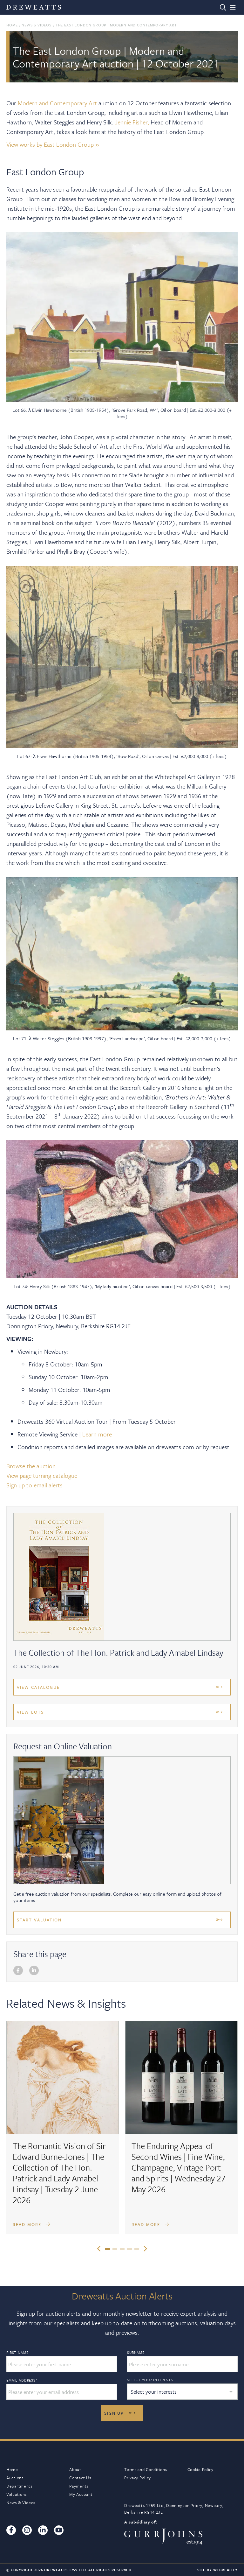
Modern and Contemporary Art (57, 103)
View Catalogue (38, 1687)
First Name (17, 2352)
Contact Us (80, 2477)
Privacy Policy (137, 2477)
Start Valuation (39, 1920)
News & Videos (36, 25)
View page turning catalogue (41, 1475)
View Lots (30, 1712)
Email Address (22, 2380)
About (75, 2469)
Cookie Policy (200, 2469)
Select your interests (150, 2380)
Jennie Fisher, (132, 122)
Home (11, 25)
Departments (19, 2486)
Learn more (97, 1434)
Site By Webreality (217, 2569)
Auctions (15, 2477)
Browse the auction (31, 1466)
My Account (80, 2494)
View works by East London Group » (52, 144)
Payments (78, 2486)
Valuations (16, 2494)
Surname (136, 2352)
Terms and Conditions (145, 2469)
